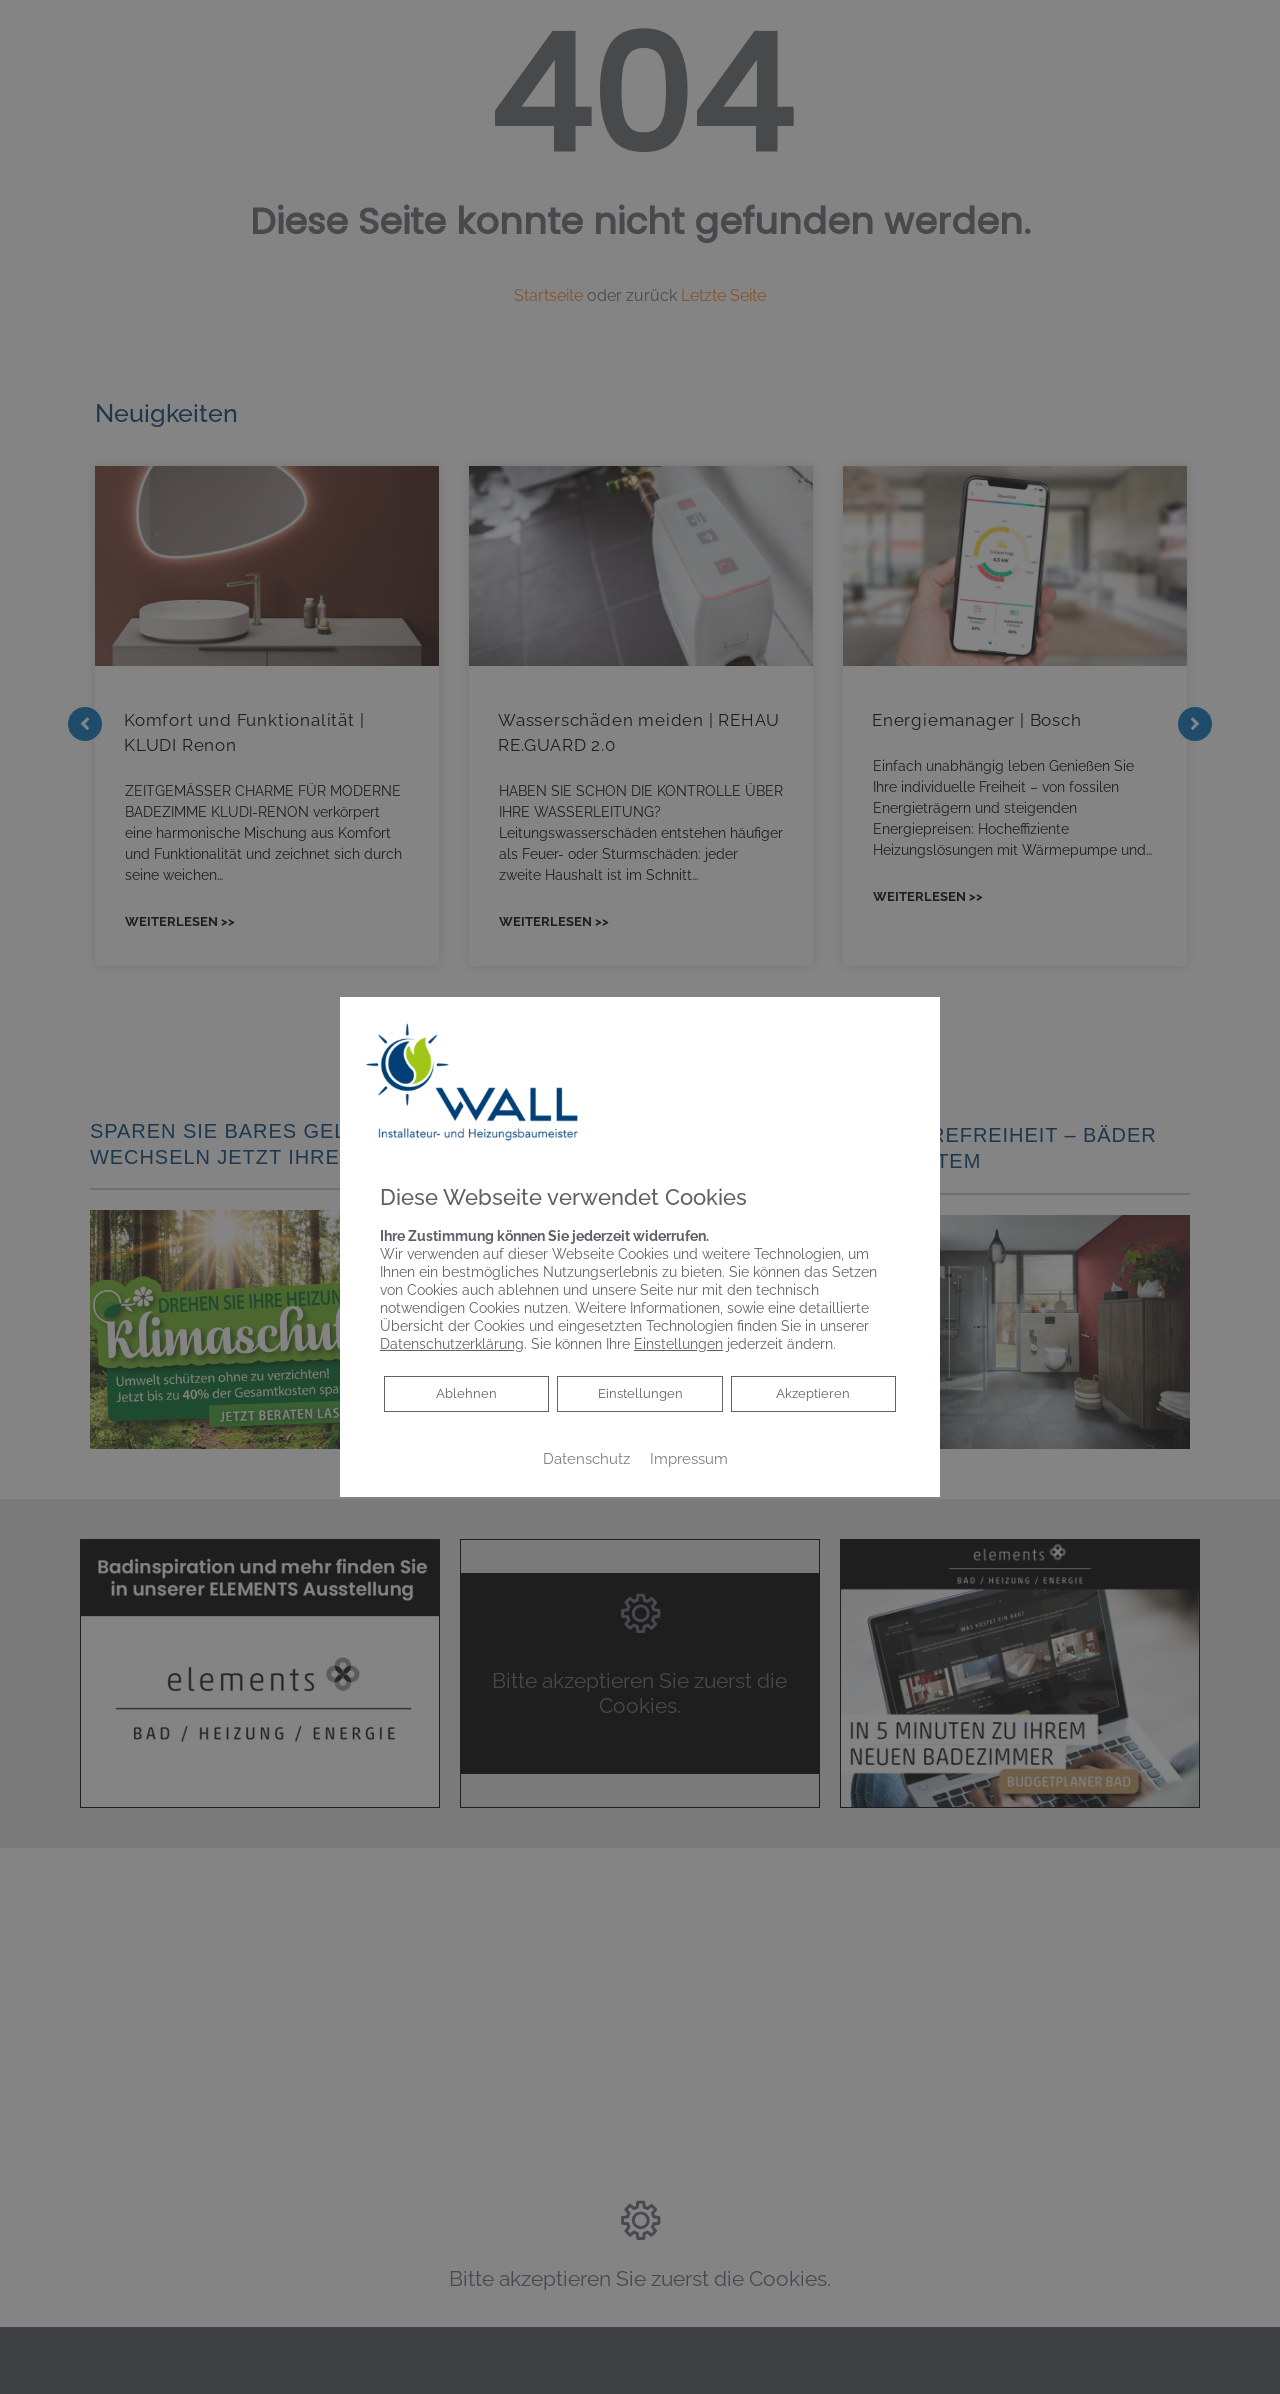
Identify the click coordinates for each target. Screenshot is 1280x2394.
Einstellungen (640, 1394)
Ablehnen (466, 1392)
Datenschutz (586, 1458)
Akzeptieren (813, 1394)
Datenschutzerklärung (452, 1344)
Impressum (689, 1458)
